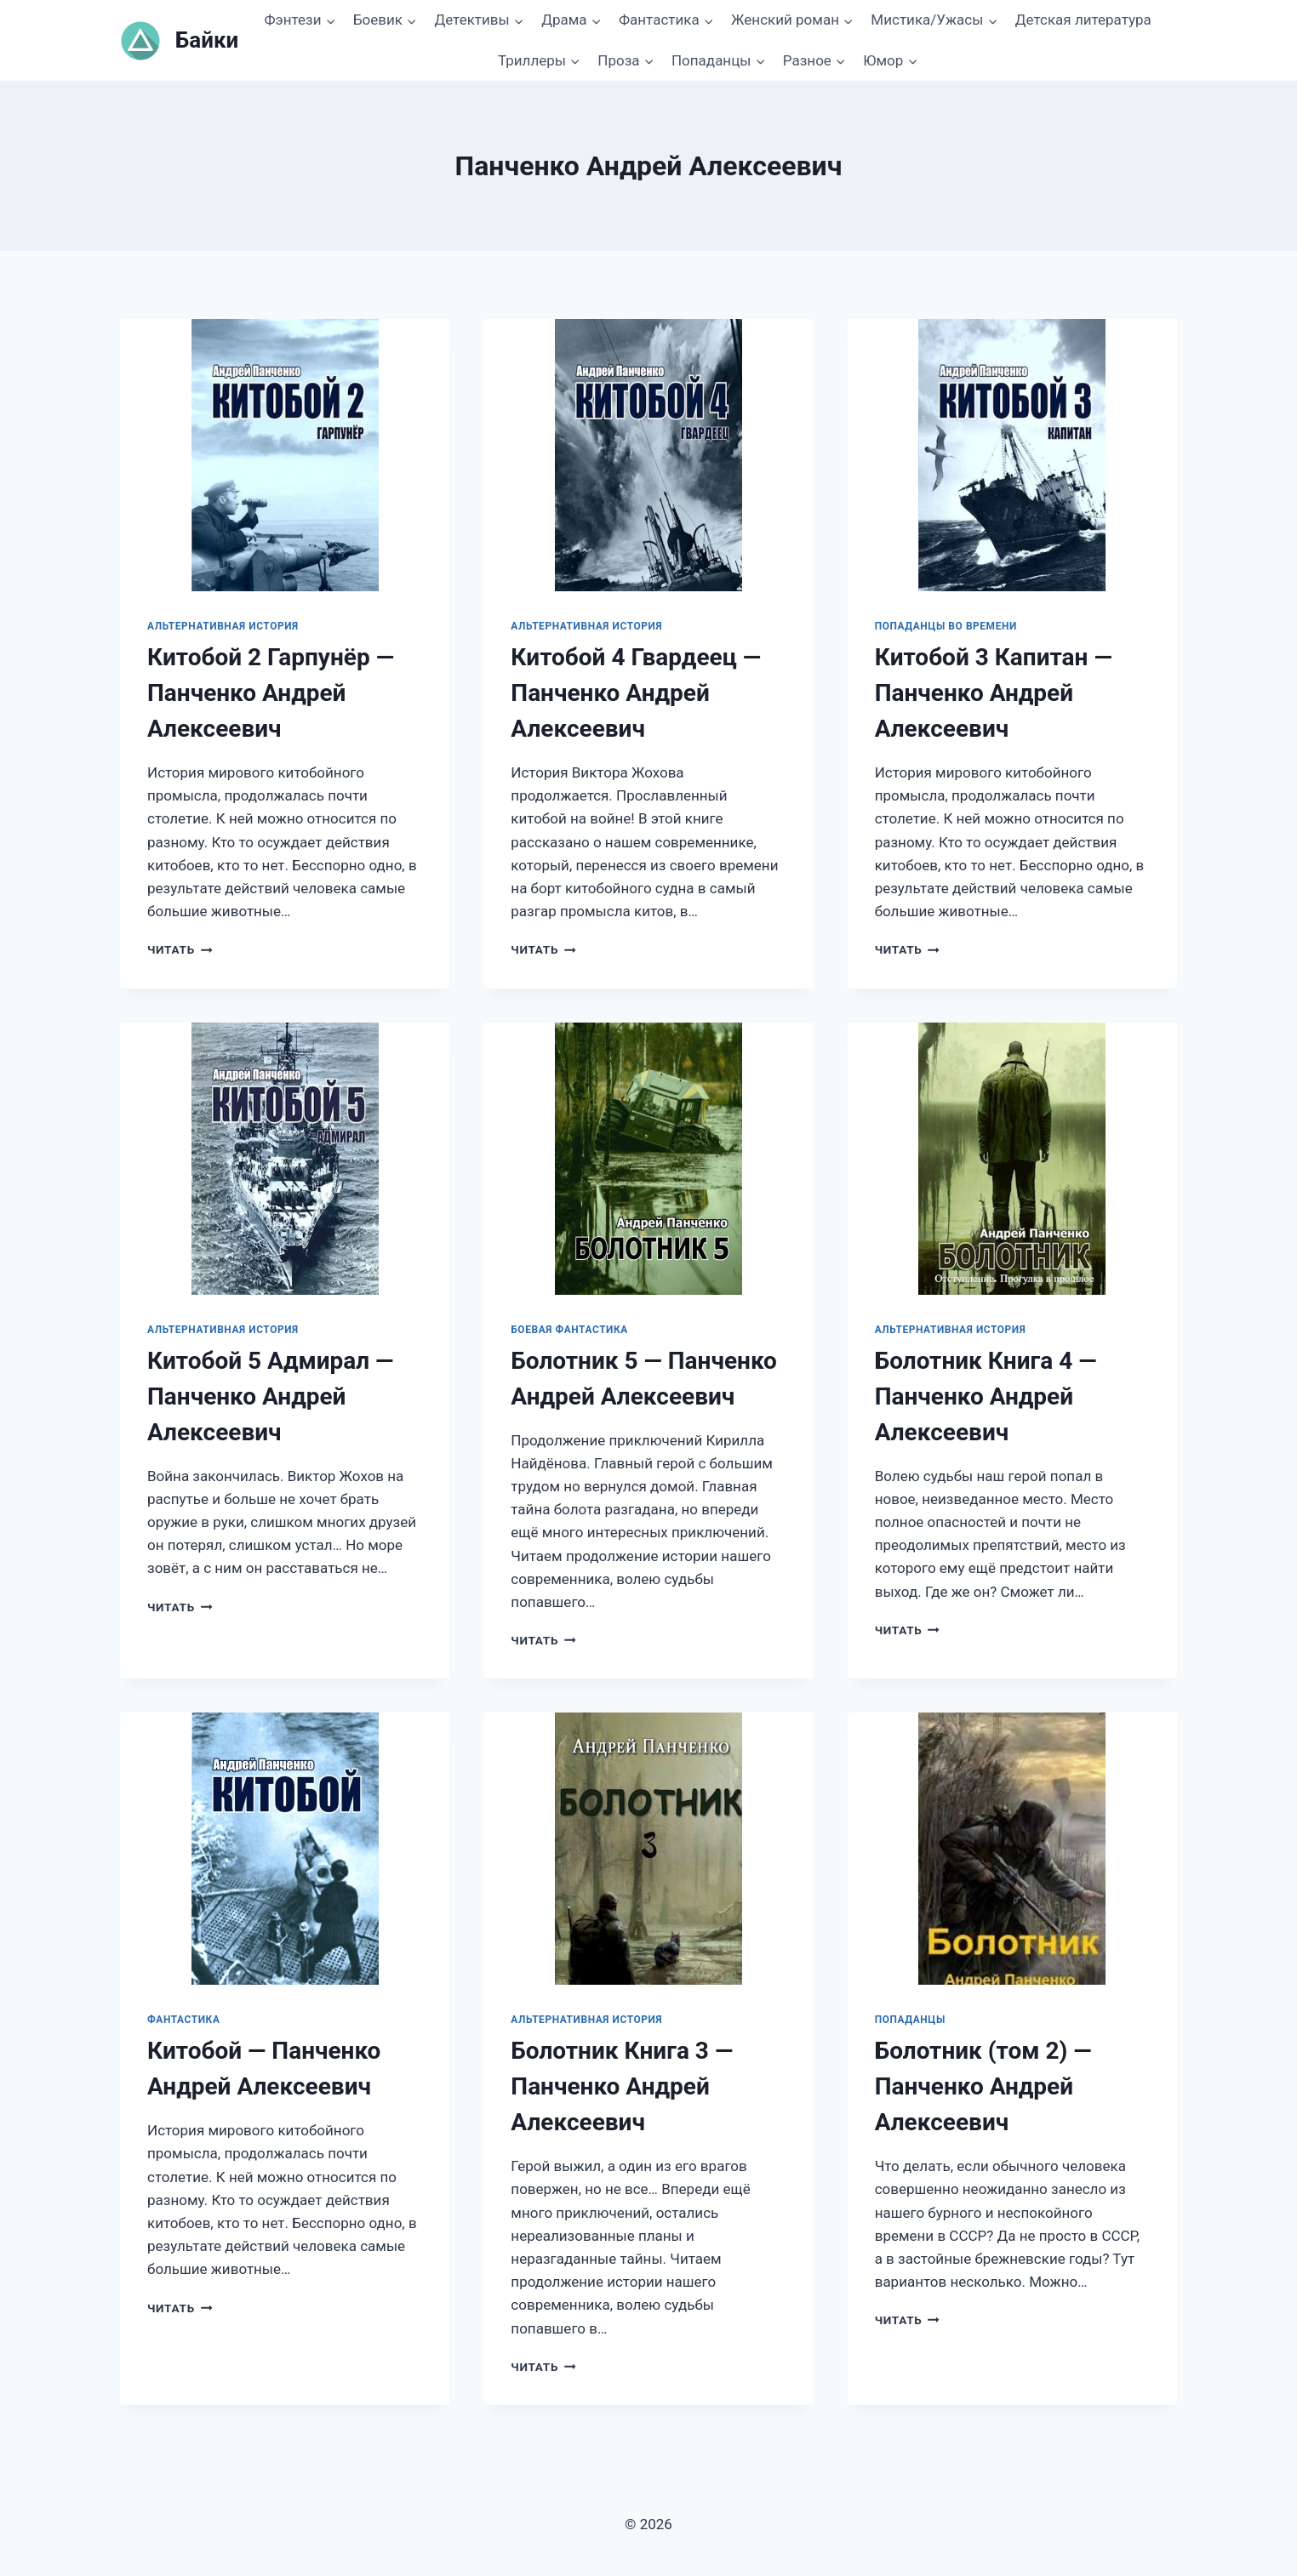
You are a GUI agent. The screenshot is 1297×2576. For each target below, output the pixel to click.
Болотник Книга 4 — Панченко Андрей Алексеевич (986, 1396)
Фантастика (183, 2020)
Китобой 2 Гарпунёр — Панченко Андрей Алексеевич (270, 693)
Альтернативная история (223, 626)
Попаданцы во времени (946, 626)
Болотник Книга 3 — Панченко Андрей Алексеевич (622, 2086)
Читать (179, 949)
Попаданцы (910, 2020)
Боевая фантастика (569, 1330)
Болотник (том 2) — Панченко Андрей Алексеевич (983, 2086)
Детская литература (1083, 19)
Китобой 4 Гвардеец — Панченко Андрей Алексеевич (636, 693)
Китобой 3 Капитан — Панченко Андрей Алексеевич (993, 693)
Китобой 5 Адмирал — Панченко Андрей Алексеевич (270, 1396)
